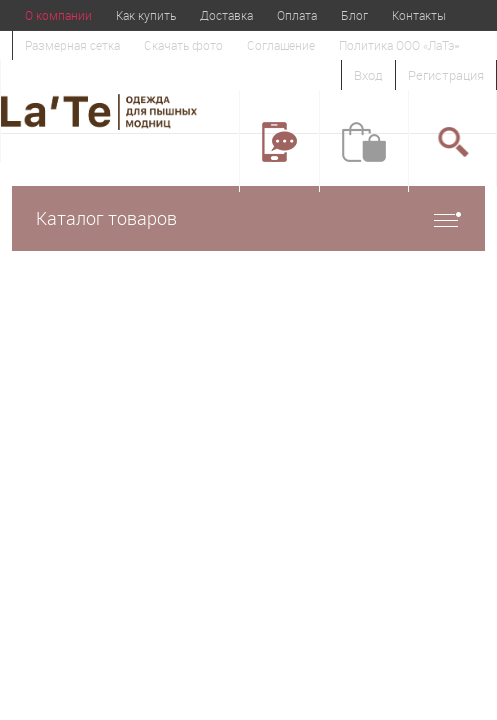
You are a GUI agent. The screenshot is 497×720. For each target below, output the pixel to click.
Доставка (226, 15)
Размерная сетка (72, 45)
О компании (58, 15)
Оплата (297, 15)
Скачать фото (183, 45)
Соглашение (281, 45)
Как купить (146, 15)
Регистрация (446, 75)
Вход (368, 75)
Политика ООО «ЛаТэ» (399, 45)
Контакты (419, 15)
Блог (354, 15)
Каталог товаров (248, 218)
